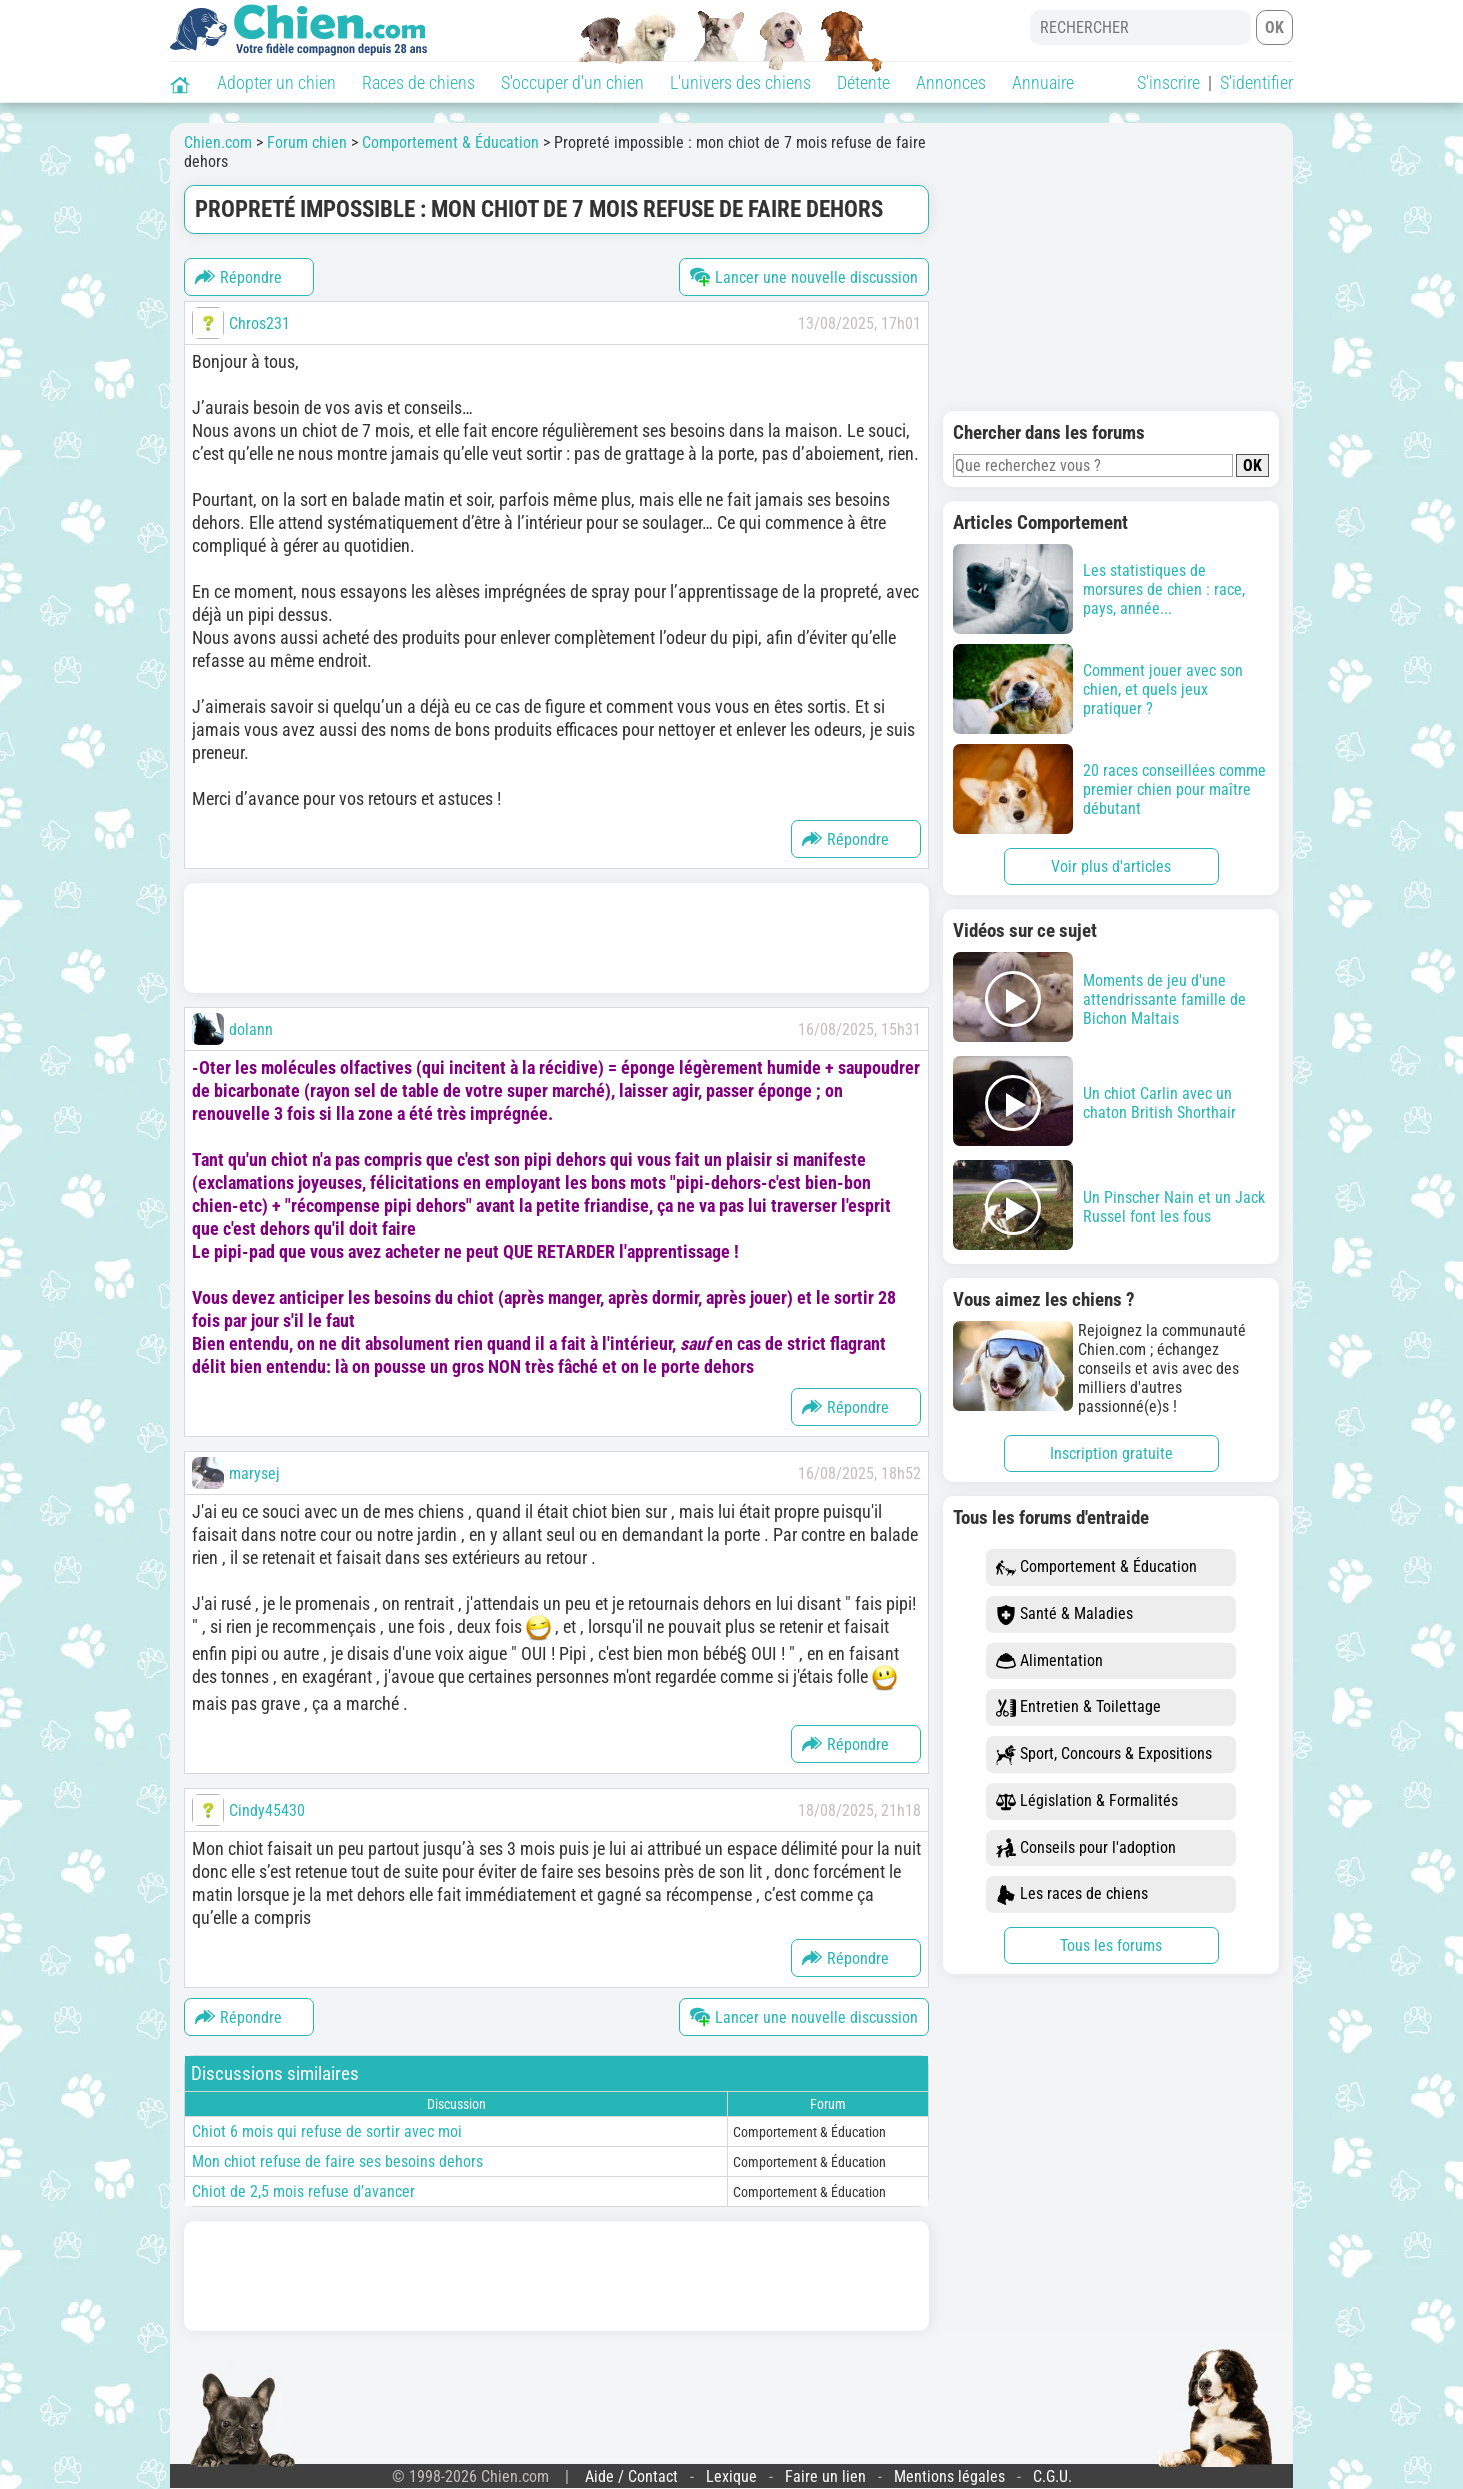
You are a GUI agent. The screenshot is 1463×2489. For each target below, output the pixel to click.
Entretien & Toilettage (1078, 1707)
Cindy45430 (267, 1810)
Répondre (238, 277)
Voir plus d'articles (1111, 866)
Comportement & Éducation (1096, 1567)
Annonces (951, 82)
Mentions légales (949, 2476)
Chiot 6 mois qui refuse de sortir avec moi (327, 2131)
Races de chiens (418, 82)
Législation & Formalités (1087, 1801)
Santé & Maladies (1064, 1614)
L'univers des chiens (740, 82)
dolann (251, 1029)
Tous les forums (1111, 1945)
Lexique (731, 2476)
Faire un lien (825, 2476)
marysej (254, 1473)
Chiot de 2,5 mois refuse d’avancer (303, 2191)
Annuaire (1043, 82)
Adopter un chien (276, 82)
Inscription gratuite (1111, 1453)
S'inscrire (1168, 82)
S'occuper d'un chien (572, 82)
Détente (863, 82)
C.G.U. (1052, 2476)
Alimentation (1049, 1661)
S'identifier (1256, 82)
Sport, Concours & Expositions (1104, 1754)
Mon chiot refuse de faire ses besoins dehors (337, 2161)
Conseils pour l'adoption (1086, 1848)
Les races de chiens (1072, 1894)
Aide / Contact (631, 2476)
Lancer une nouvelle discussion (804, 277)
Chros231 (259, 323)
